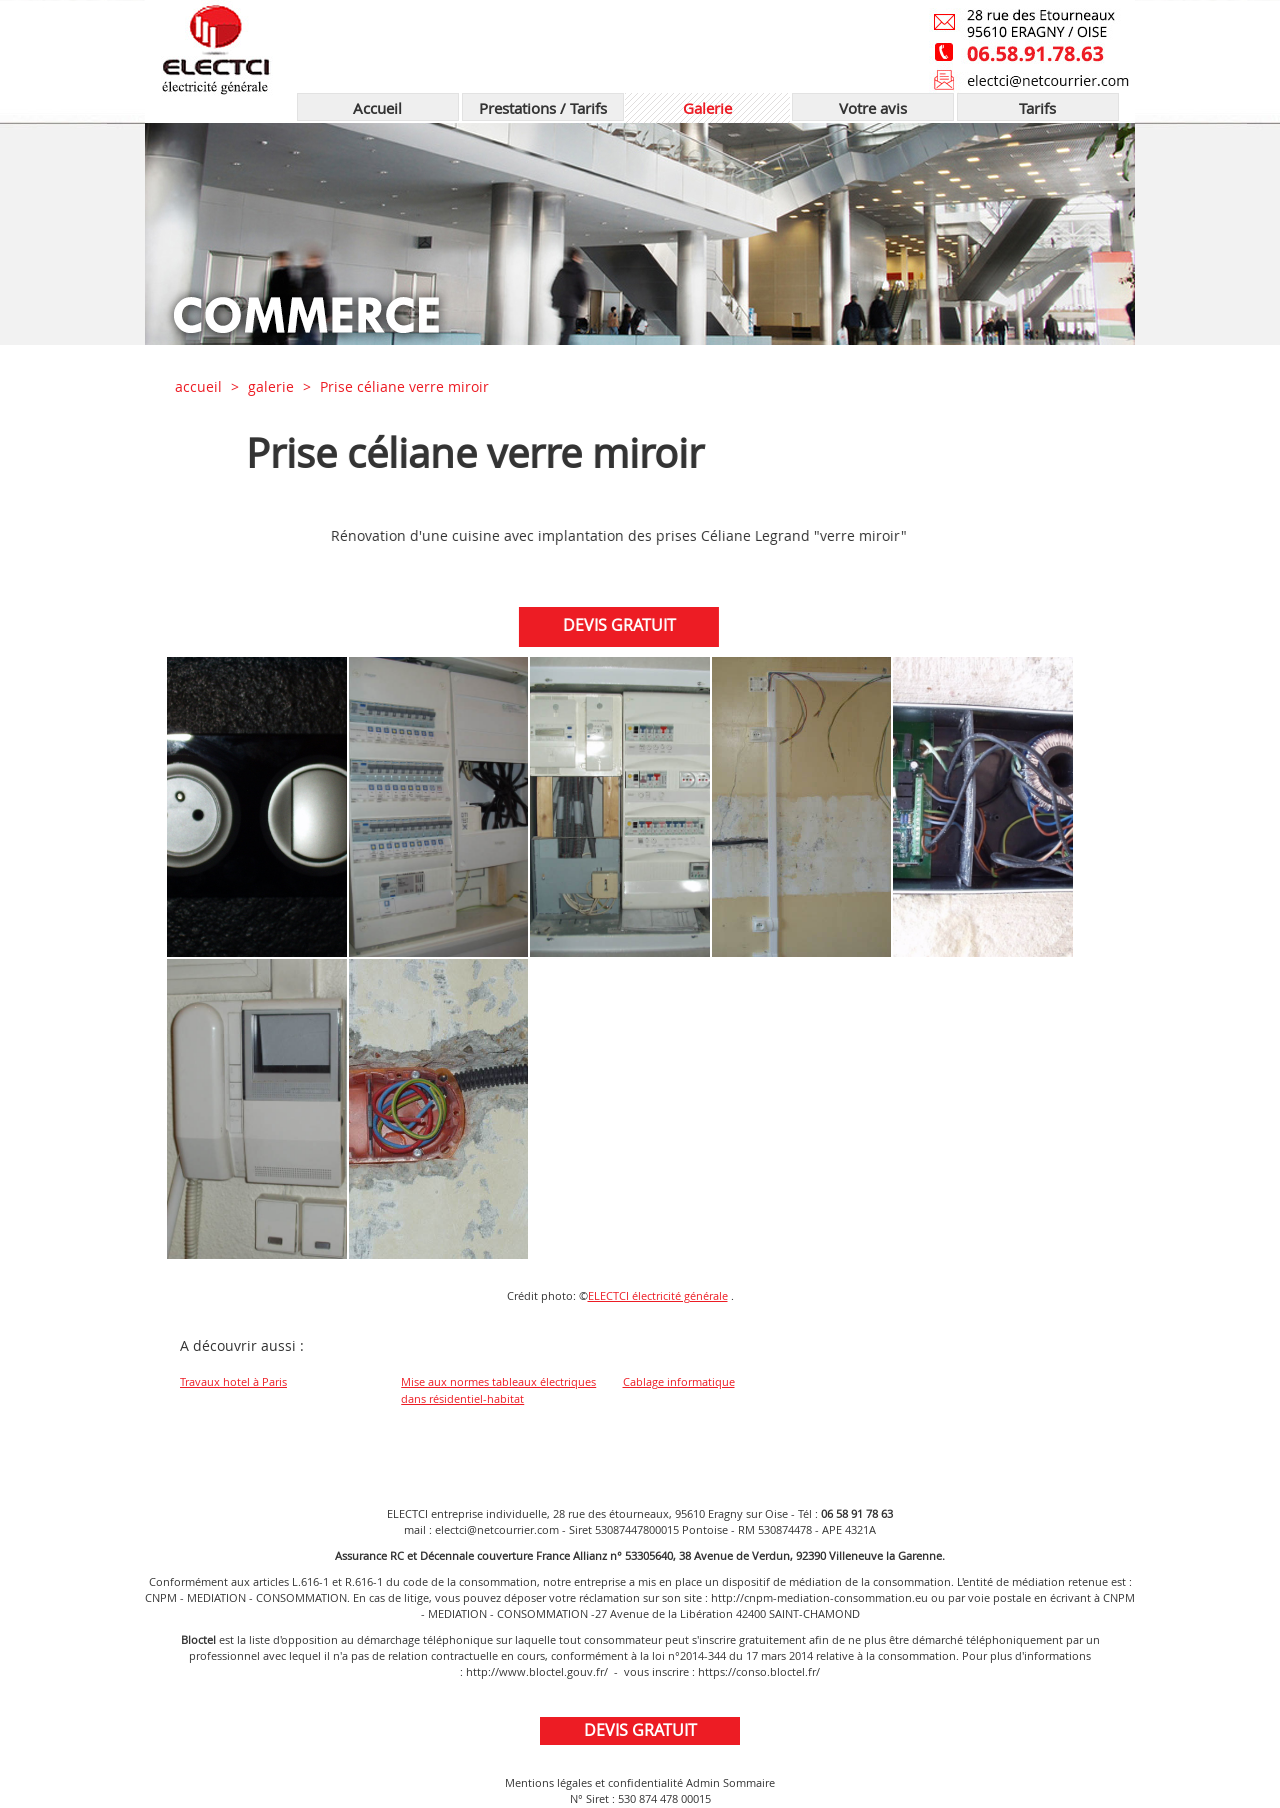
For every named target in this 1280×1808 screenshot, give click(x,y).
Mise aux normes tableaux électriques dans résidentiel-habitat (498, 1390)
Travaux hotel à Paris (233, 1381)
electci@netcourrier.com (497, 1529)
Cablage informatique (679, 1381)
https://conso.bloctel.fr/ (759, 1671)
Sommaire (749, 1782)
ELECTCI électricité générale (658, 1295)
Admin (703, 1782)
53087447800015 (637, 1529)
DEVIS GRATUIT (624, 625)
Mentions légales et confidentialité (594, 1782)
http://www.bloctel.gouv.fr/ (537, 1671)
